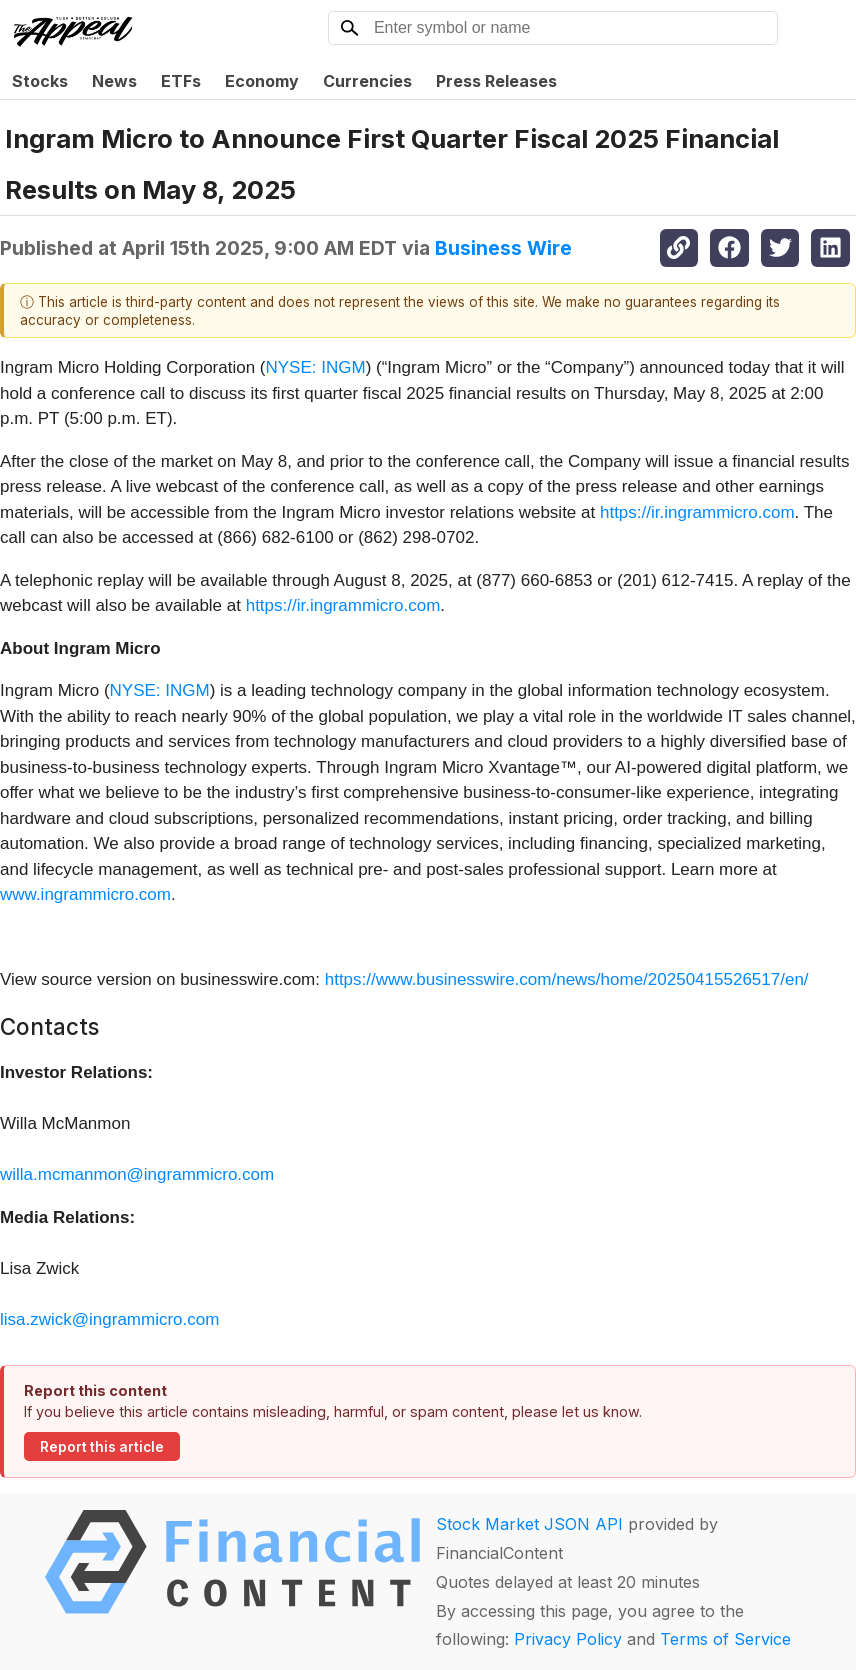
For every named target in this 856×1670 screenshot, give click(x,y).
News (114, 81)
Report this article (102, 1447)
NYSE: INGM (316, 367)
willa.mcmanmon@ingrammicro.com (137, 1174)
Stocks (40, 81)
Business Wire (503, 248)
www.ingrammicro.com (85, 894)
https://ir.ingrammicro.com (697, 512)
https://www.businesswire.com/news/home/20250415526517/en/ (567, 979)
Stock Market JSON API (529, 1524)
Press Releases (496, 81)
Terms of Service (725, 1639)
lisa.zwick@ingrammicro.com (109, 1319)
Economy (262, 81)
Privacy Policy (568, 1639)
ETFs (181, 81)
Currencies (367, 81)
